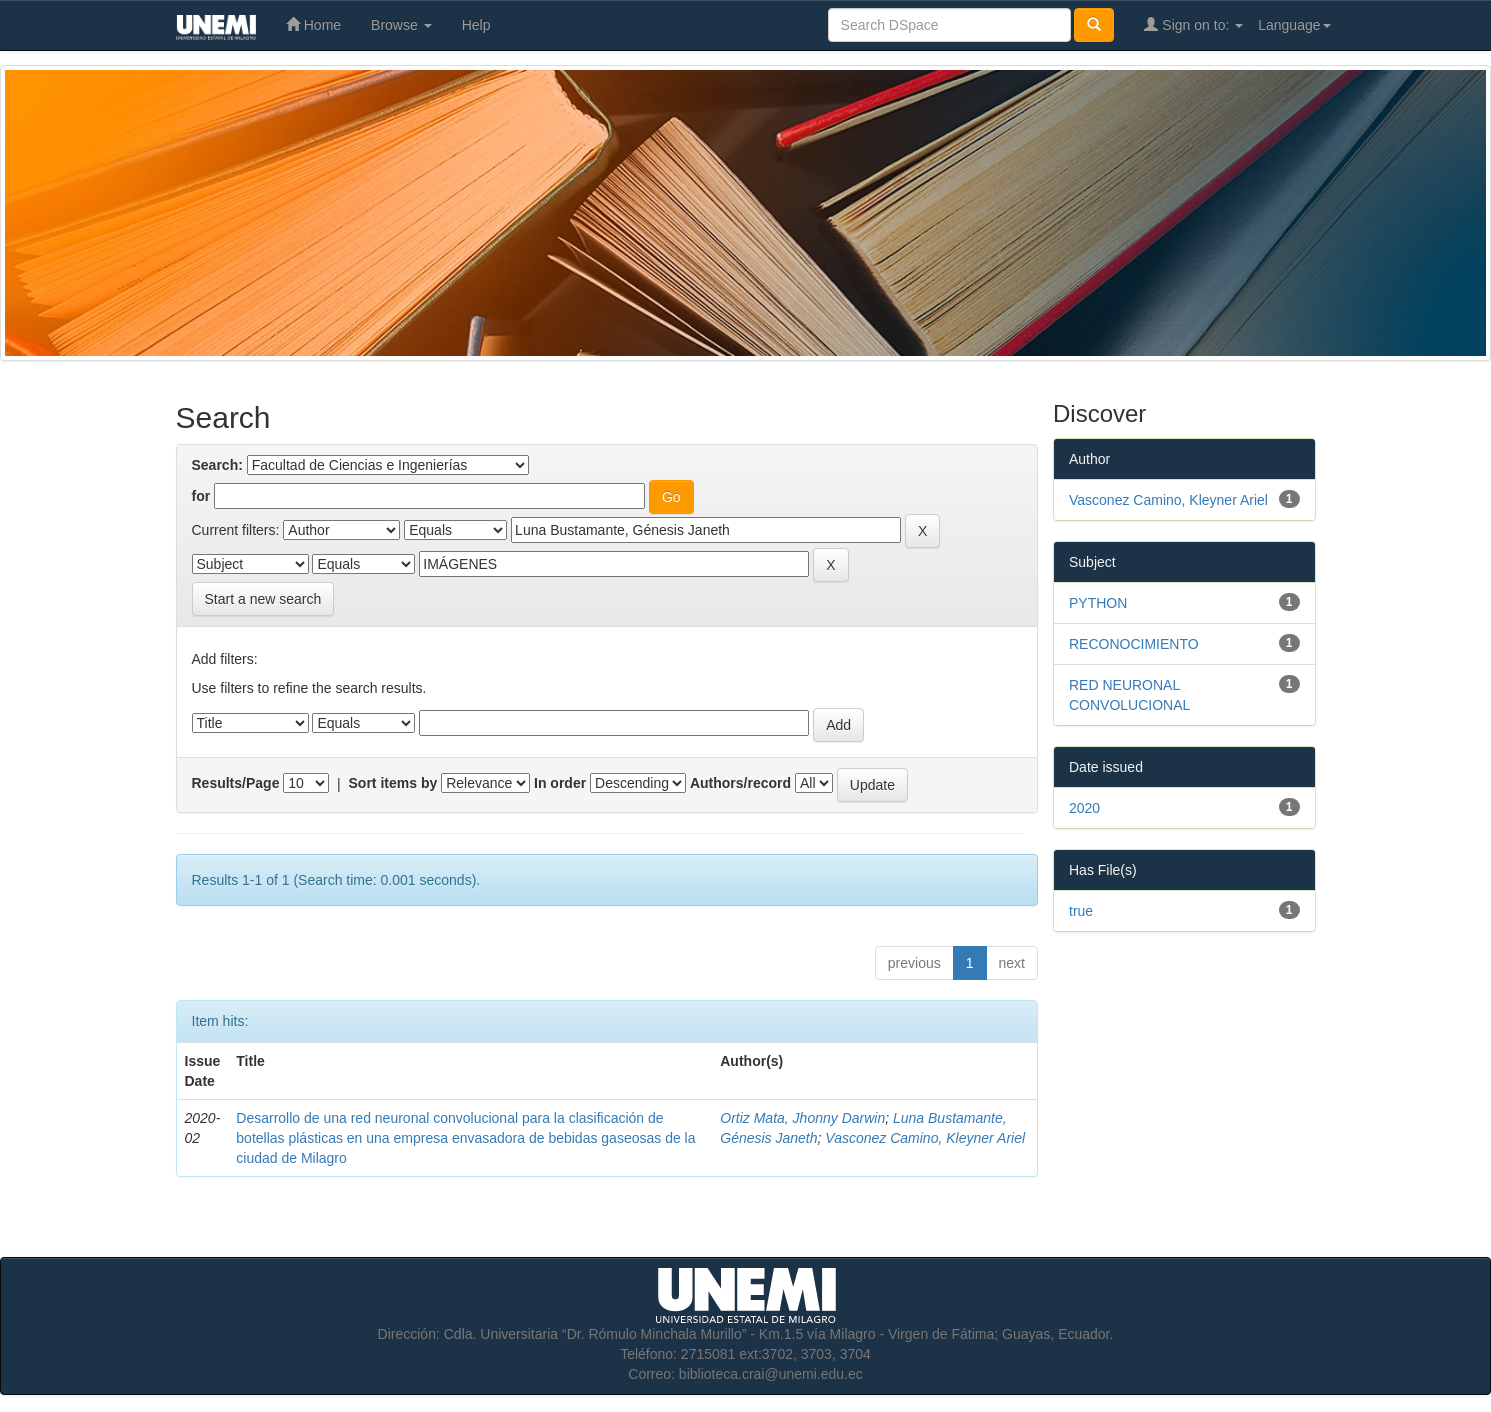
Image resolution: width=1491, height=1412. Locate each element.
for (201, 496)
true (1081, 911)
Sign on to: (1193, 24)
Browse (401, 25)
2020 (1084, 808)
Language (1294, 25)
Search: (217, 465)
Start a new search (263, 599)
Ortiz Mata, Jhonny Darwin (802, 1118)
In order (560, 783)
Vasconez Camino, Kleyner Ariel (925, 1138)
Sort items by (393, 783)
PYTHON (1098, 603)
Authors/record (740, 783)
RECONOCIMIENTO (1134, 644)
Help (476, 25)
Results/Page (236, 783)
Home (313, 24)
